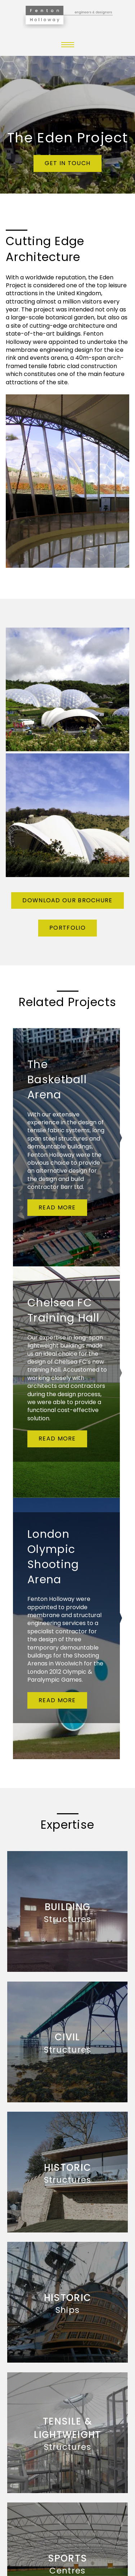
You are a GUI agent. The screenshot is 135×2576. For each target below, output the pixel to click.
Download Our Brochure (67, 900)
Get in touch (68, 163)
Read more (57, 1207)
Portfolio (67, 928)
